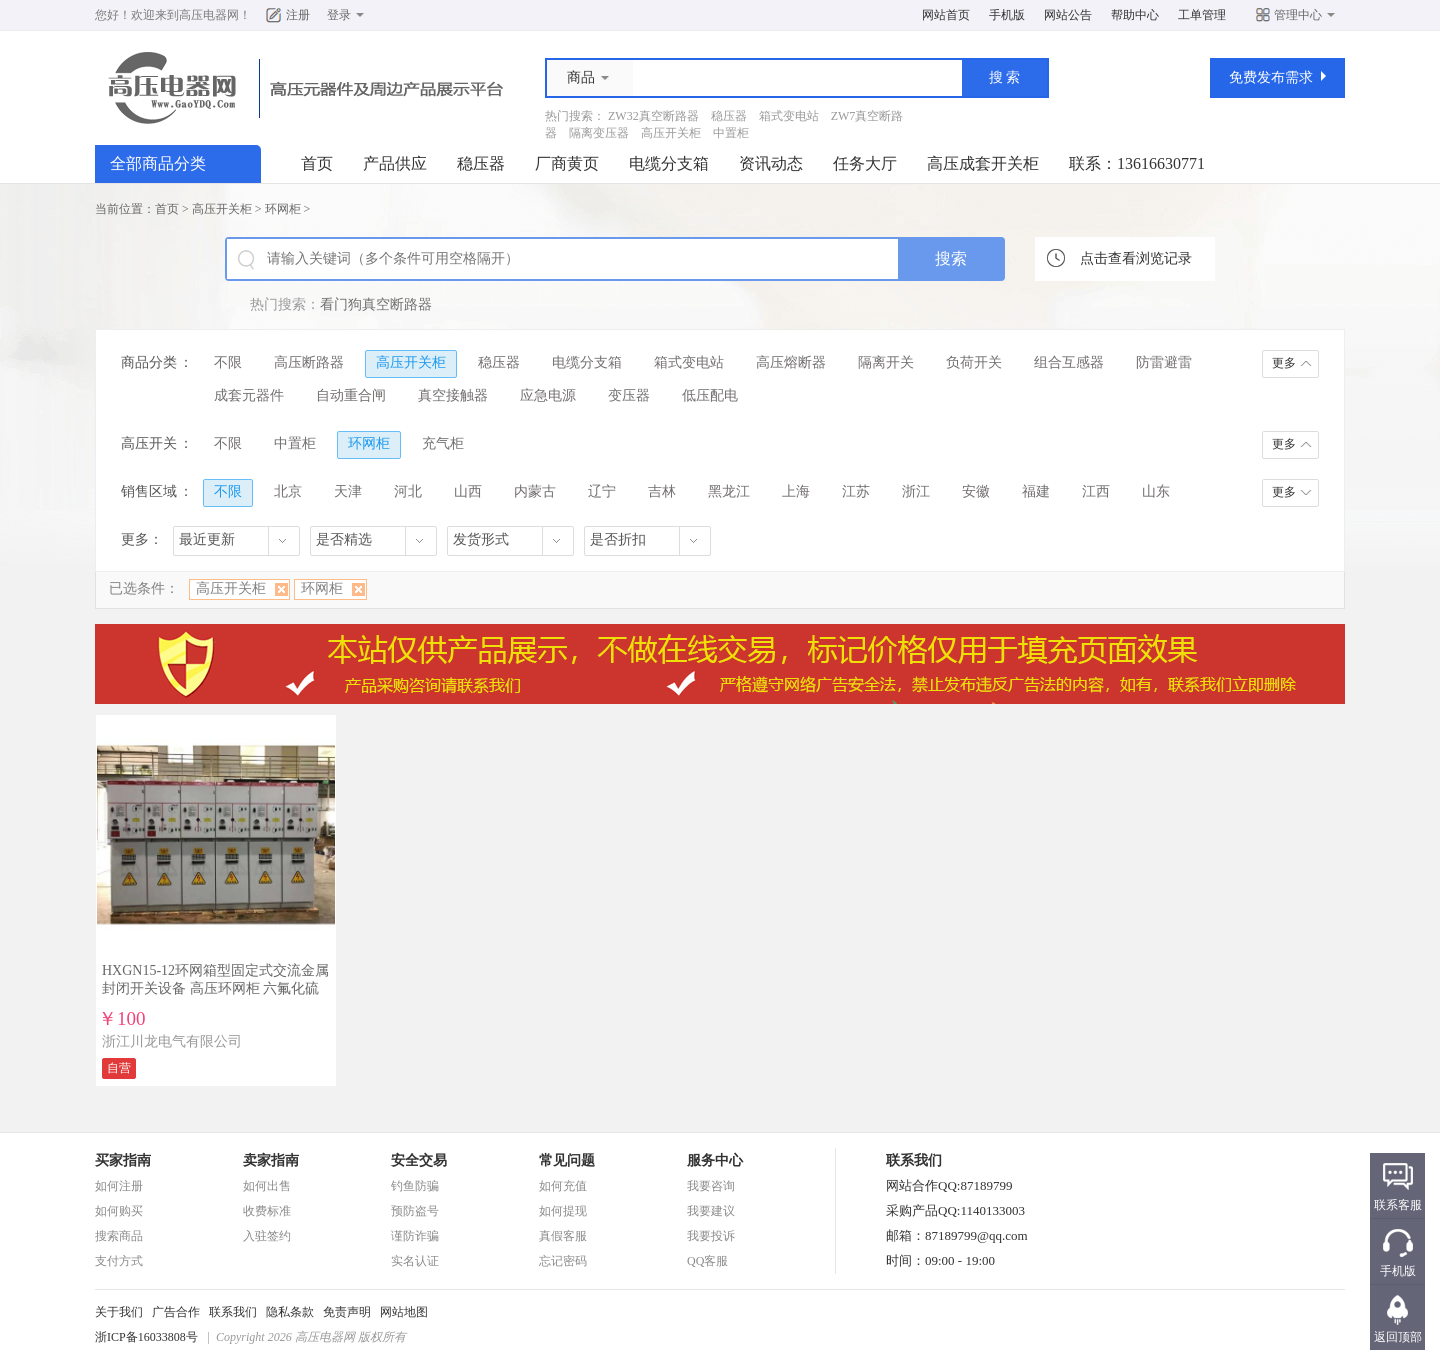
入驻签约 (267, 1236)
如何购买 (119, 1211)
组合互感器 (1069, 362)
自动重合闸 (351, 395)
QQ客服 (707, 1261)
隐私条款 (290, 1312)
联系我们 (233, 1312)
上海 (796, 491)
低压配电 (710, 395)
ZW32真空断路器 (653, 116)
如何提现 (563, 1211)
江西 (1096, 491)
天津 (348, 491)
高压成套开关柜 (983, 163)
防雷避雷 (1164, 362)
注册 (298, 15)
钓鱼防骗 (415, 1186)
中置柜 (731, 133)
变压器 (629, 395)
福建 (1036, 491)
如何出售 (267, 1186)
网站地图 (404, 1312)
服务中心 (715, 1160)
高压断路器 (309, 362)
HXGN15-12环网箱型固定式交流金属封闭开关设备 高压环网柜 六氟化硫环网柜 (215, 988)
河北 (408, 491)
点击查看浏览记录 (1136, 258)
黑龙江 (729, 491)
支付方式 (119, 1261)
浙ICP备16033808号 (146, 1337)
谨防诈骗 (415, 1236)
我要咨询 (711, 1186)
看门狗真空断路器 (376, 304)
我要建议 (711, 1211)
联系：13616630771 (1137, 163)
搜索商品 (119, 1236)
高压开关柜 (671, 133)
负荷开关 (974, 362)
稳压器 (729, 116)
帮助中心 (1135, 15)
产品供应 (395, 163)
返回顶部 (1398, 1337)
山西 (468, 491)
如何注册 (119, 1186)
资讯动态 (771, 163)
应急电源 (548, 395)
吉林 (662, 491)
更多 (1284, 363)
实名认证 (415, 1261)
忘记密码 (563, 1261)
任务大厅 (865, 163)
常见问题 (567, 1160)
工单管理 (1202, 15)
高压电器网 (209, 15)
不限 (228, 362)
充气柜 (443, 443)
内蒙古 (535, 491)
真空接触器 (453, 395)
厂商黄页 (567, 163)
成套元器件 (249, 395)
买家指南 (123, 1160)
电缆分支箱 (669, 163)
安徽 (976, 491)
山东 (1156, 491)
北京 (288, 491)
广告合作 (176, 1312)
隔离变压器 (599, 133)
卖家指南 (271, 1160)
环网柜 (283, 209)
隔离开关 (886, 362)
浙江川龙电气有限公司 (172, 1041)
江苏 (856, 491)
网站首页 (946, 15)
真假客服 (563, 1236)
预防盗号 (415, 1211)
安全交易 (419, 1160)
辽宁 (602, 491)
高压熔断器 (791, 362)
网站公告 (1068, 15)
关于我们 (119, 1312)
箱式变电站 (789, 116)
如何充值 (563, 1186)
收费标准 (267, 1211)
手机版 (1007, 15)
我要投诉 (711, 1236)
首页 (317, 163)
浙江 (916, 491)
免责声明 (347, 1312)
